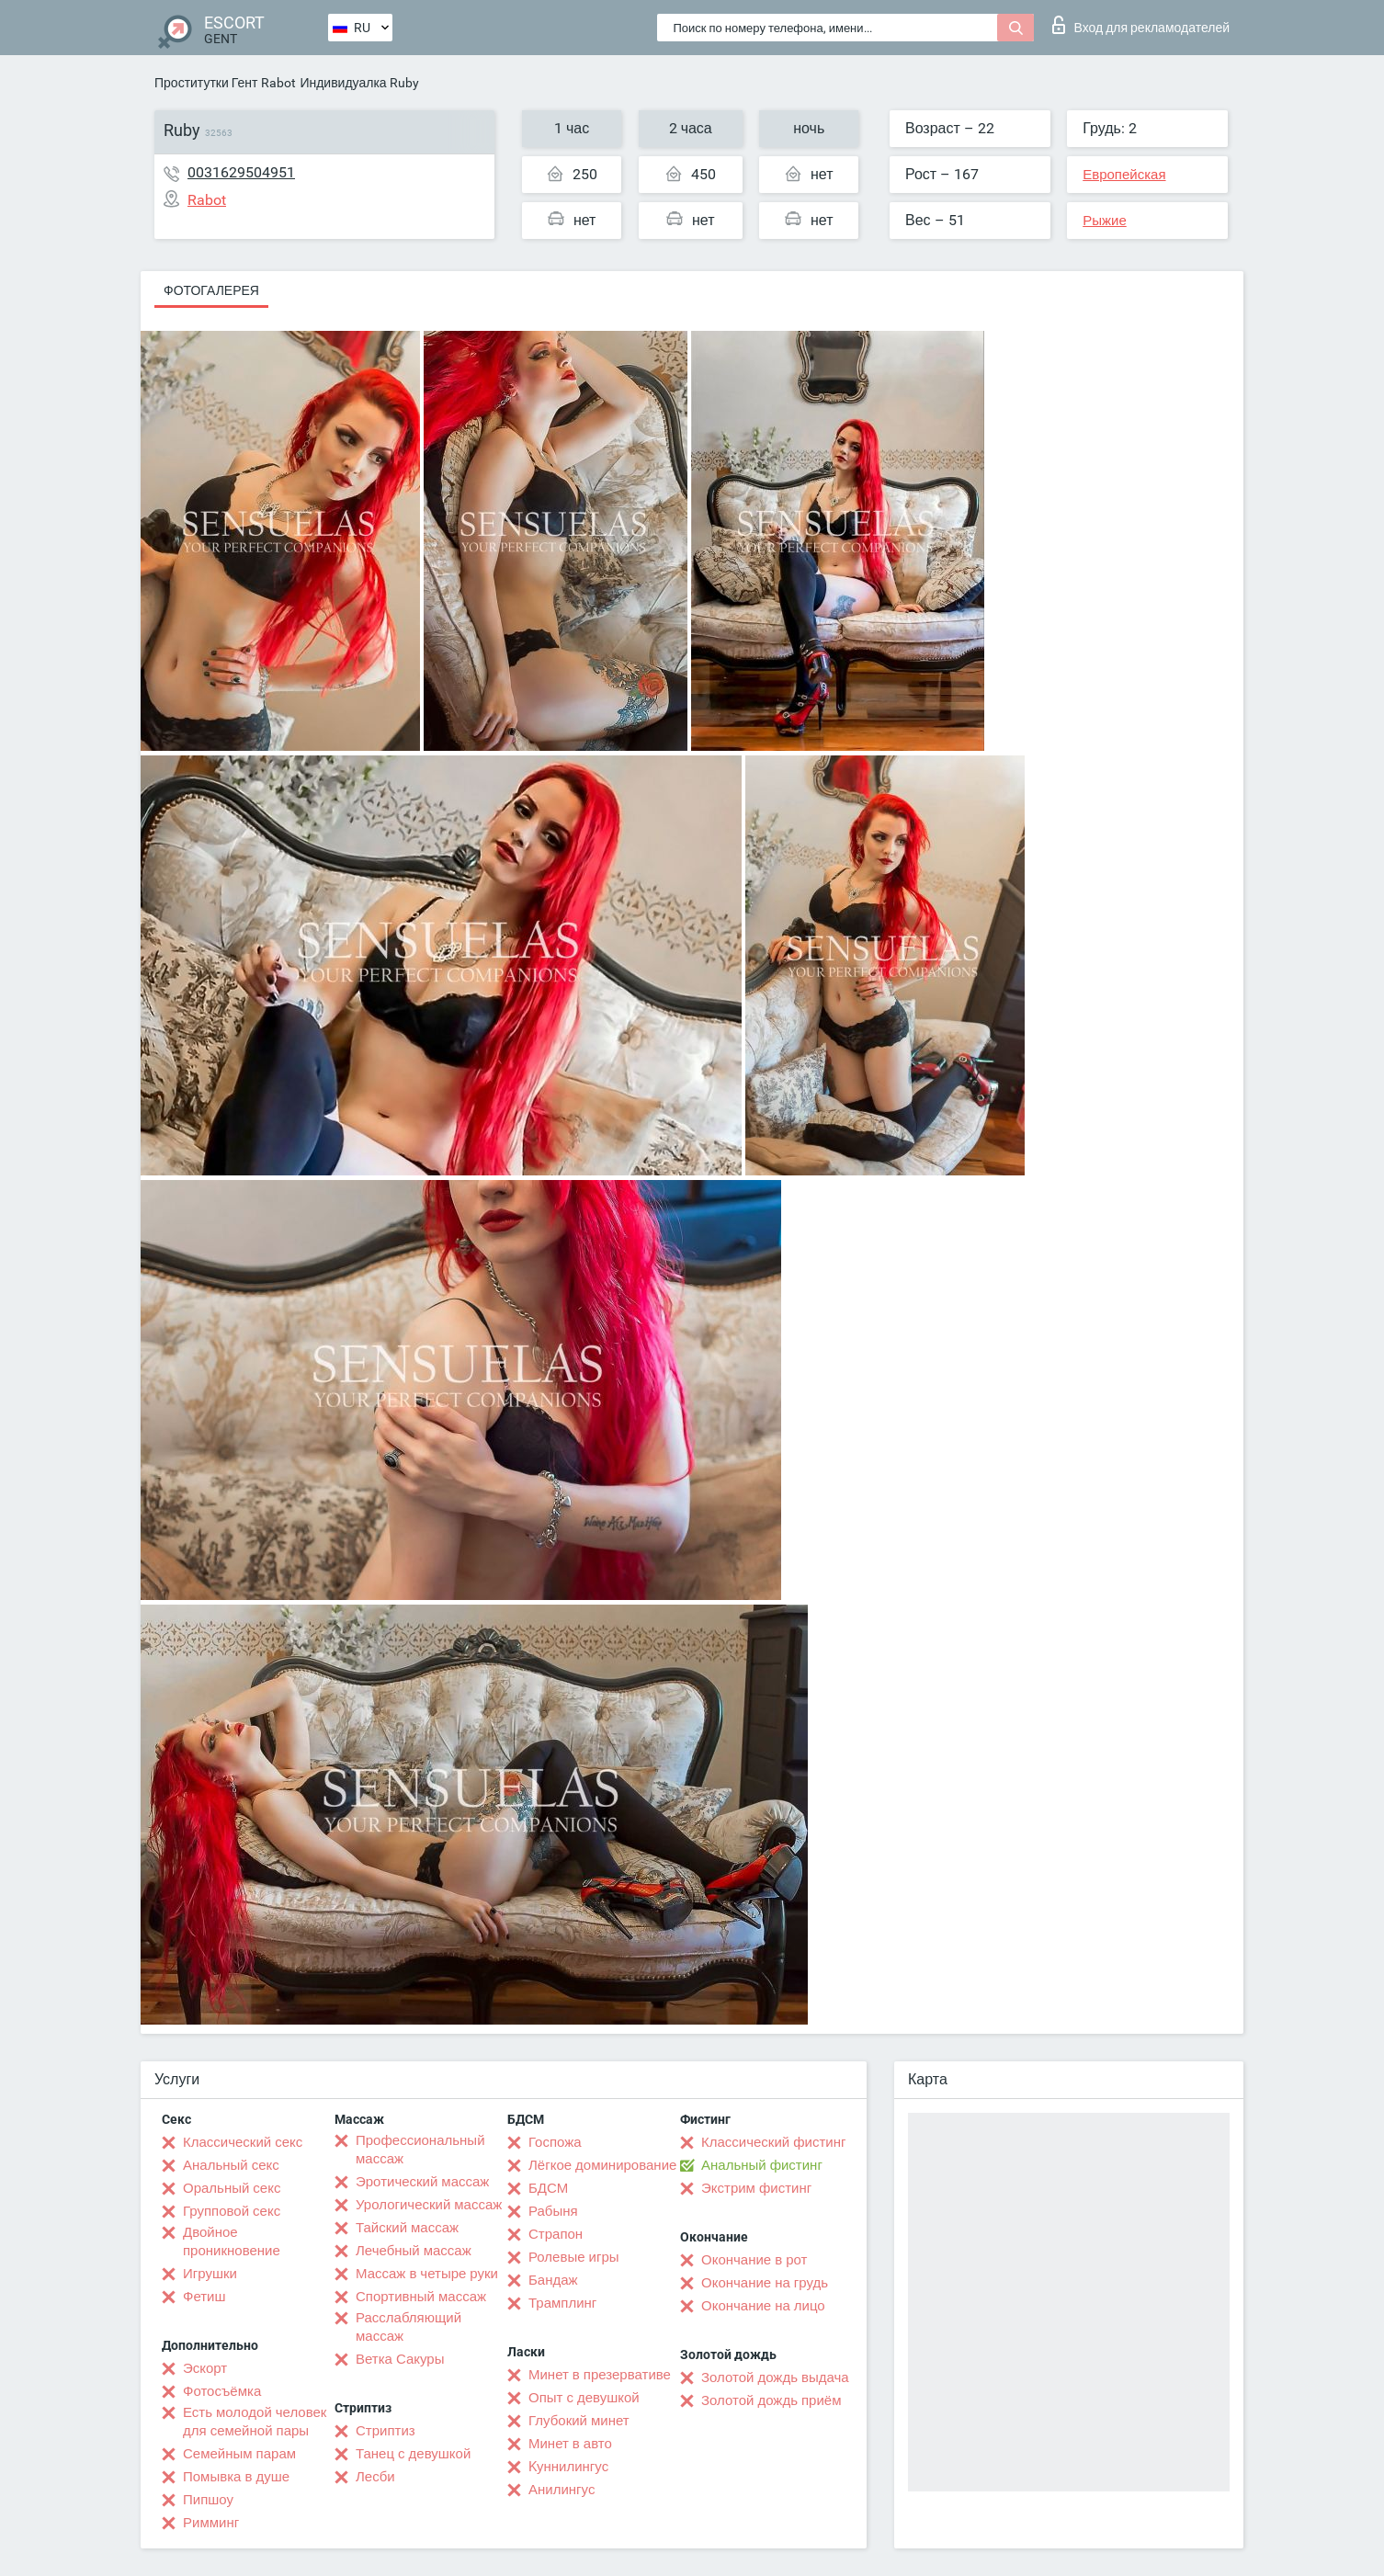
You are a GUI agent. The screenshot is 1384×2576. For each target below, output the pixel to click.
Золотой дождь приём (771, 2400)
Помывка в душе (236, 2476)
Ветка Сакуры (400, 2359)
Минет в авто (570, 2443)
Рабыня (553, 2211)
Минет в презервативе (599, 2374)
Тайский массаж (407, 2227)
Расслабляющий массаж (408, 2326)
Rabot (278, 82)
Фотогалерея (211, 290)
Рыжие (1105, 220)
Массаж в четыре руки (427, 2273)
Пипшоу (208, 2499)
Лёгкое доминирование (602, 2165)
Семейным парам (239, 2453)
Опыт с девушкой (584, 2397)
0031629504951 (241, 172)
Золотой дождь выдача (775, 2377)
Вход (1141, 25)
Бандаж (553, 2280)
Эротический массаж (422, 2181)
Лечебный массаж (413, 2250)
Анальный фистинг (761, 2165)
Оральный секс (231, 2188)
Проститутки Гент (205, 82)
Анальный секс (231, 2165)
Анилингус (561, 2489)
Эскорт (205, 2368)
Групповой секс (231, 2211)
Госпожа (555, 2142)
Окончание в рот (754, 2260)
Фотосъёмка (222, 2391)
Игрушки (210, 2273)
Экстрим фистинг (756, 2188)
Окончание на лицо (763, 2306)
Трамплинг (562, 2303)
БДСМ (548, 2188)
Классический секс (242, 2142)
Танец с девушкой (413, 2453)
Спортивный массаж (421, 2296)
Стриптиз (385, 2431)
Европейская (1124, 174)
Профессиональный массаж (420, 2149)
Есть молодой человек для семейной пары (254, 2421)
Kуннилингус (568, 2466)
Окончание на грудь (764, 2283)
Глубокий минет (579, 2420)
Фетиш (204, 2296)
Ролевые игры (573, 2257)
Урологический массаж (429, 2204)
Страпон (555, 2234)
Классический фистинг (773, 2142)
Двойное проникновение (231, 2241)
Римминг (211, 2522)
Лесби (375, 2476)
